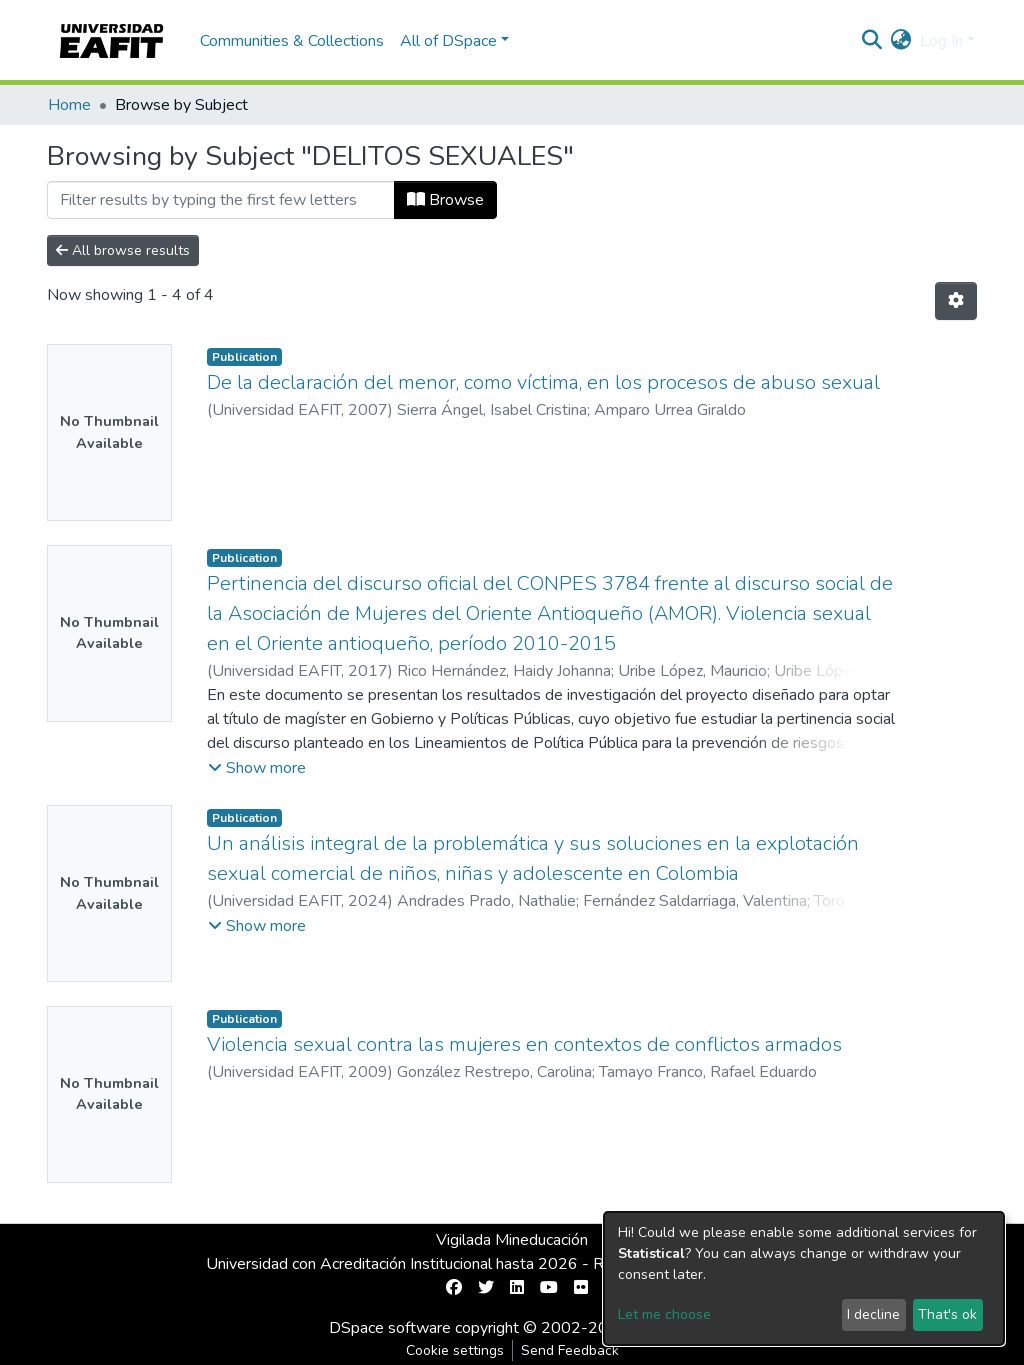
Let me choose (664, 1314)
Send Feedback (570, 1350)
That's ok (947, 1314)
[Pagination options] (956, 301)
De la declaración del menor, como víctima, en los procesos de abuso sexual (543, 382)
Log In (941, 41)
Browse (445, 200)
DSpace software (390, 1328)
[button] (901, 41)
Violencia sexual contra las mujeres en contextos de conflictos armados (524, 1044)
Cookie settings (455, 1350)
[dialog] (804, 1278)
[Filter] (221, 200)
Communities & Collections (292, 41)
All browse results (123, 250)
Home (69, 105)
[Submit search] (872, 41)
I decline (873, 1314)
